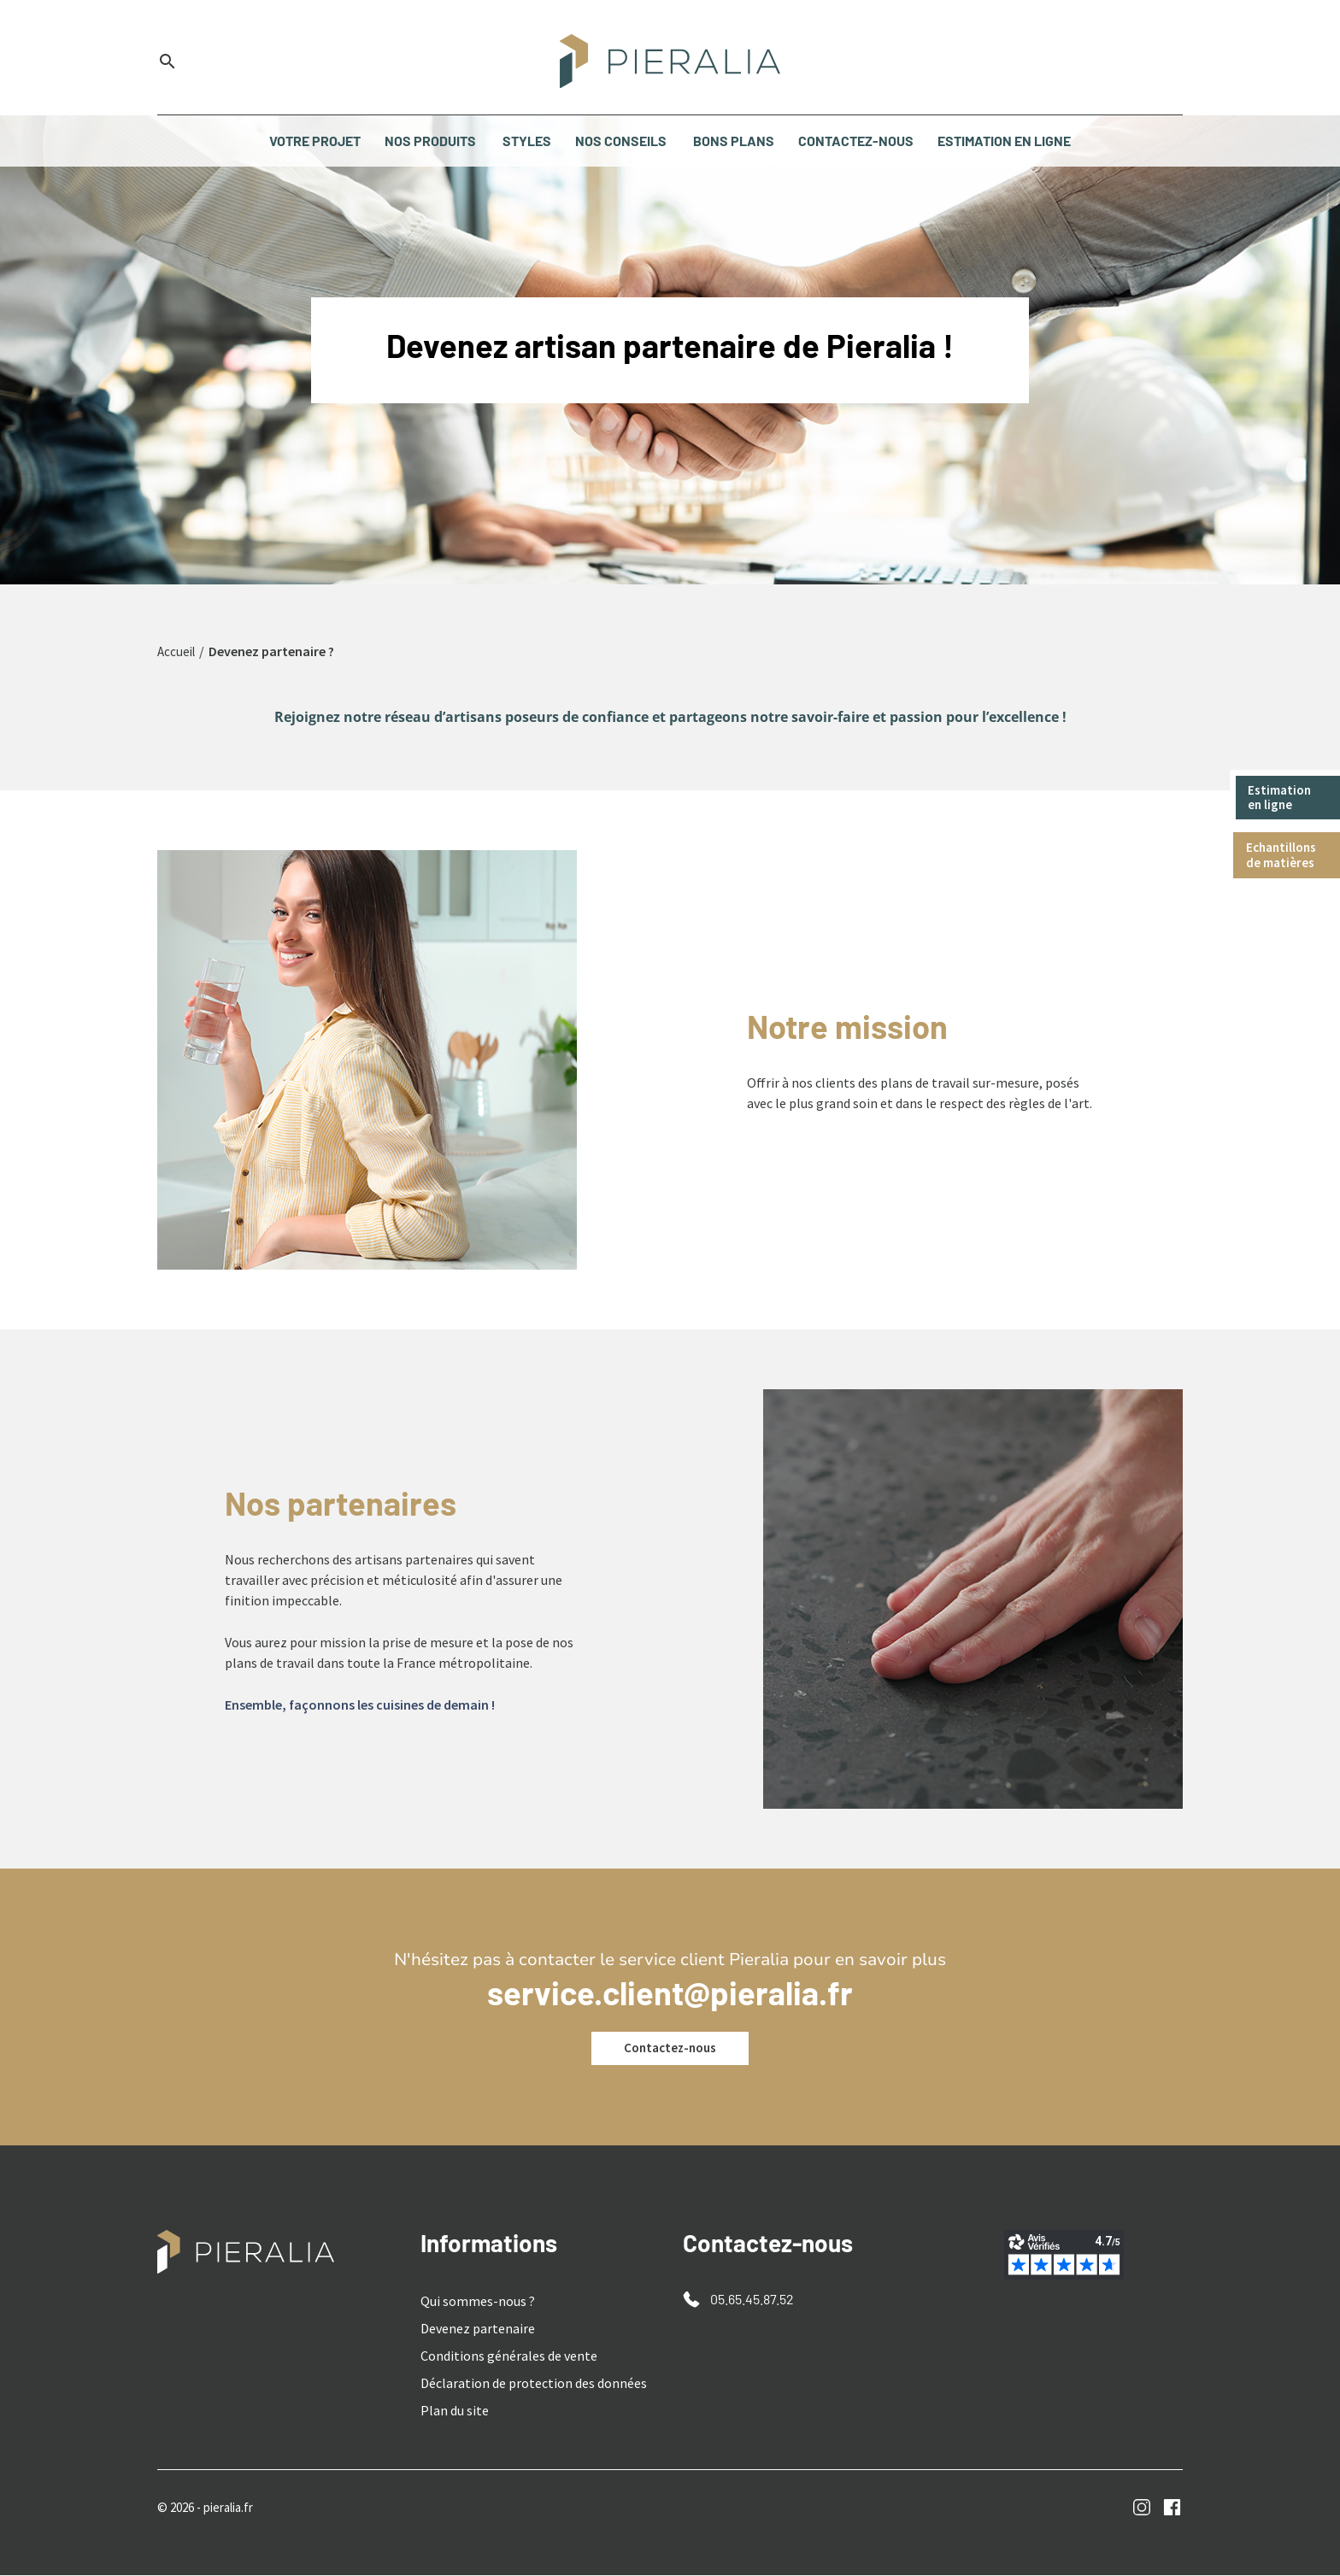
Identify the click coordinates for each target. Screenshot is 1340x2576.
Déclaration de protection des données (533, 2383)
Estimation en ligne (1283, 798)
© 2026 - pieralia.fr (211, 2507)
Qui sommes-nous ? (477, 2301)
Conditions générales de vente (508, 2356)
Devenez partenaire (477, 2329)
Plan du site (454, 2411)
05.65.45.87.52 (752, 2299)
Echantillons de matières (1285, 858)
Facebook (1172, 2508)
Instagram (1142, 2508)
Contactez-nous (670, 2048)
